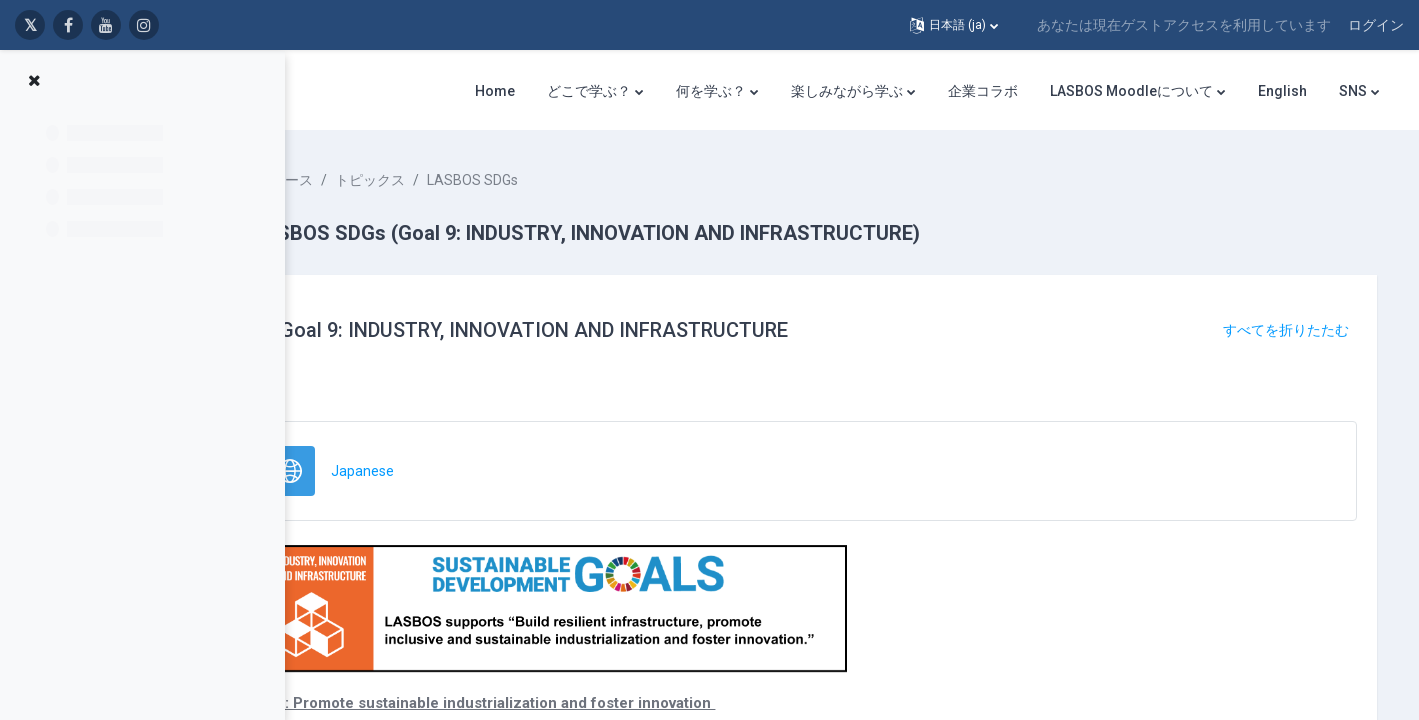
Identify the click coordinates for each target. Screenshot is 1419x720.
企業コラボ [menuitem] (983, 91)
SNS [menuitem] (1353, 91)
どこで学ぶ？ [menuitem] (589, 91)
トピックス (459, 180)
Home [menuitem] (495, 91)
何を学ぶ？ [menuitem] (711, 91)
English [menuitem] (1282, 91)
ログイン (1376, 25)
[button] (954, 25)
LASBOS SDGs (561, 180)
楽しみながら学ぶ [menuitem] (847, 91)
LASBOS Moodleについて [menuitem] (1131, 91)
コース (381, 180)
